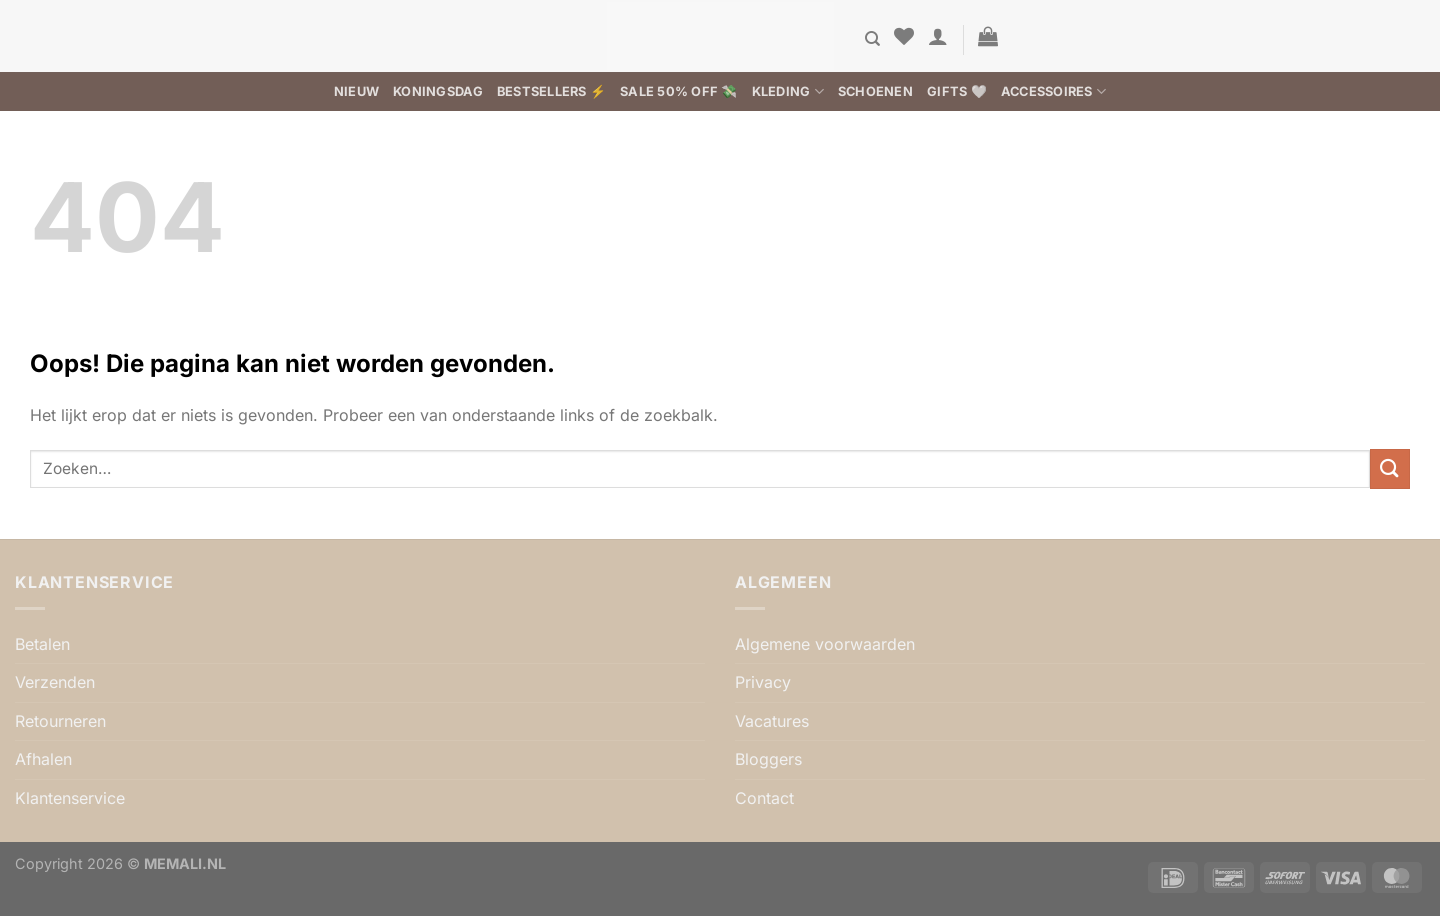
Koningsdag (438, 91)
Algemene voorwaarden (825, 644)
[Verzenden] (1390, 468)
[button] (938, 36)
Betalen (42, 644)
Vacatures (772, 721)
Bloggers (768, 759)
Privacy (763, 682)
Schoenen (875, 91)
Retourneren (60, 721)
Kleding (788, 91)
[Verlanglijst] (904, 36)
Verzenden (55, 682)
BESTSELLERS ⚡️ (551, 91)
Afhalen (43, 759)
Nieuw (356, 91)
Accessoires (1053, 91)
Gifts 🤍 (957, 91)
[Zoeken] (872, 39)
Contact (764, 798)
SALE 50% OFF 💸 (679, 91)
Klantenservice (70, 798)
